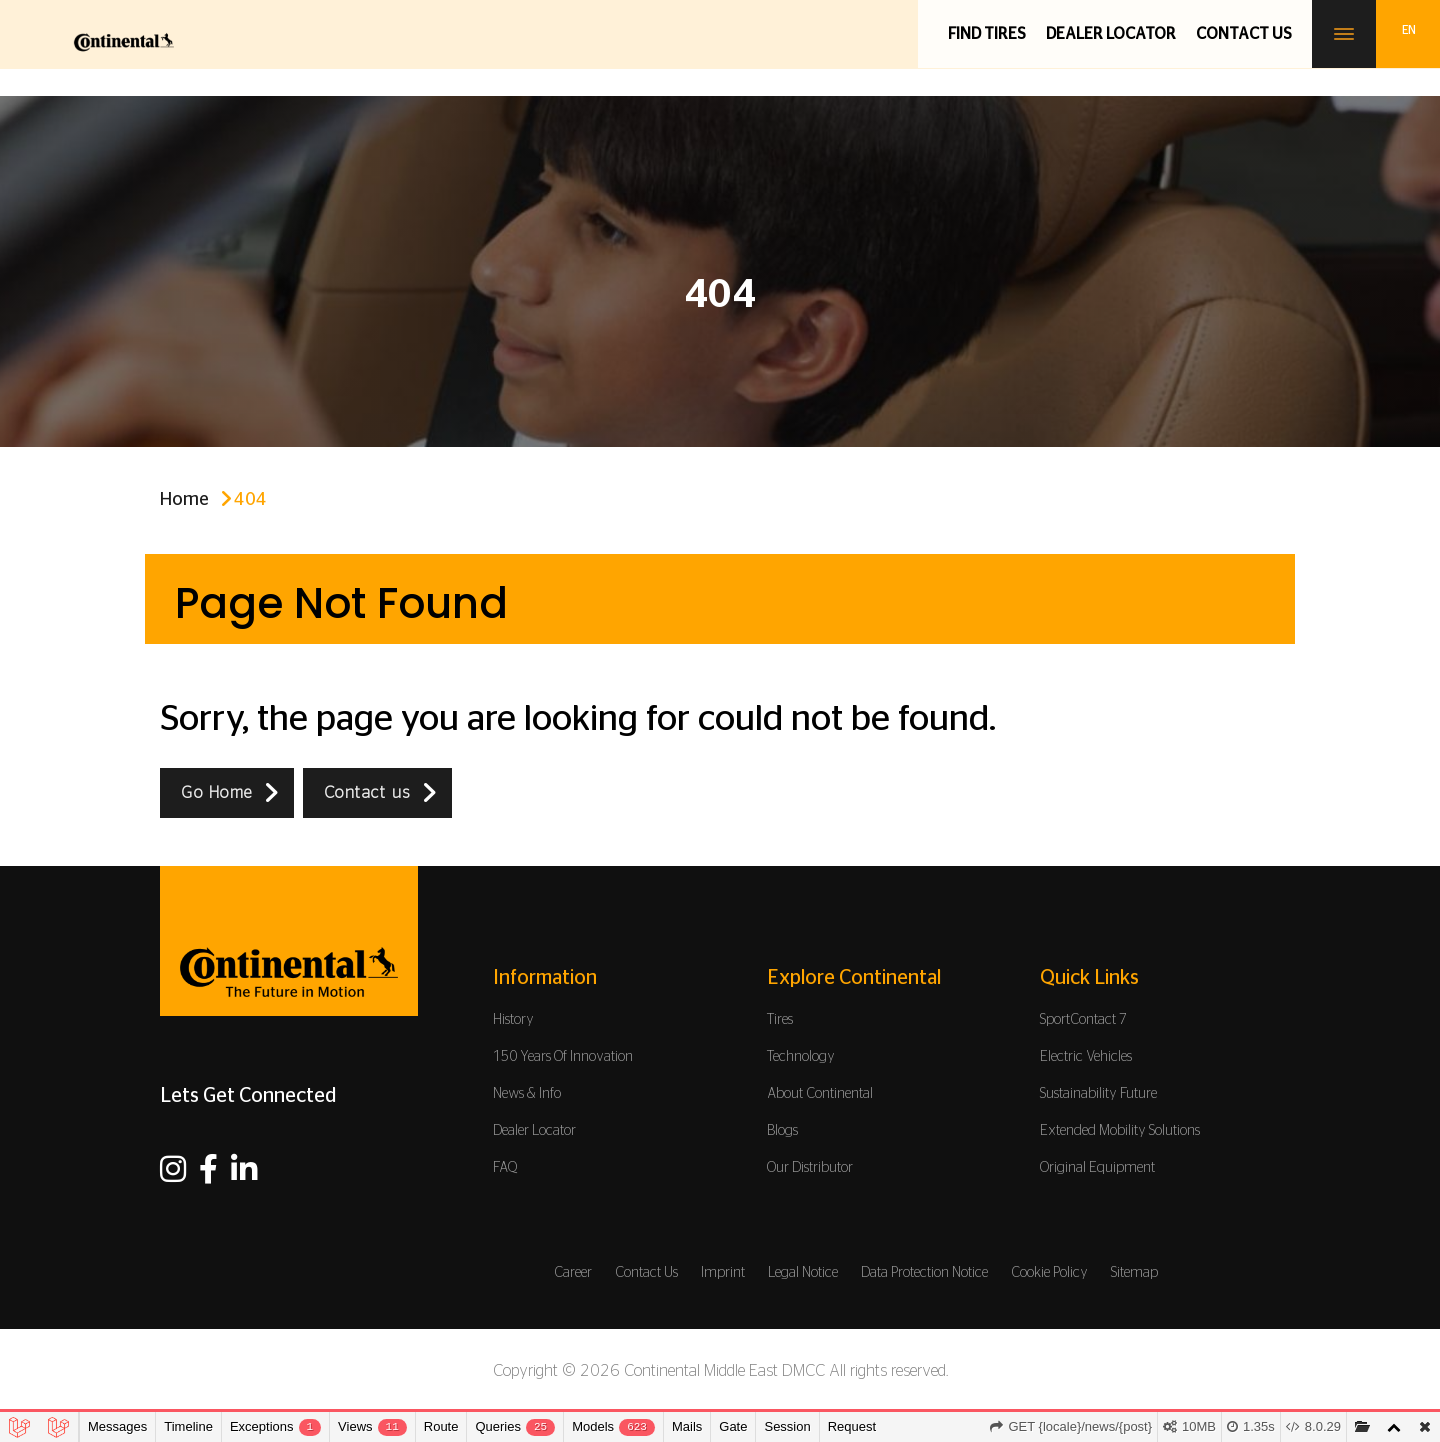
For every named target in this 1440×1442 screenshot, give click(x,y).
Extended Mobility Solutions (1120, 1131)
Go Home (217, 793)
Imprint (723, 1273)
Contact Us (646, 1273)
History (513, 1020)
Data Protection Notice (924, 1273)
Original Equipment (1097, 1168)
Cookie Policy (1049, 1273)
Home (184, 500)
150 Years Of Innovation (563, 1057)
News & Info (527, 1094)
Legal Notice (803, 1273)
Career (573, 1273)
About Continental (820, 1094)
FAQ (505, 1168)
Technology (801, 1057)
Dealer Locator (1111, 34)
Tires (780, 1020)
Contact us (1244, 34)
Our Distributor (810, 1168)
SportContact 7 (1083, 1020)
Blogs (782, 1131)
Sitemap (1134, 1273)
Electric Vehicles (1086, 1057)
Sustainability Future (1098, 1094)
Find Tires (987, 34)
